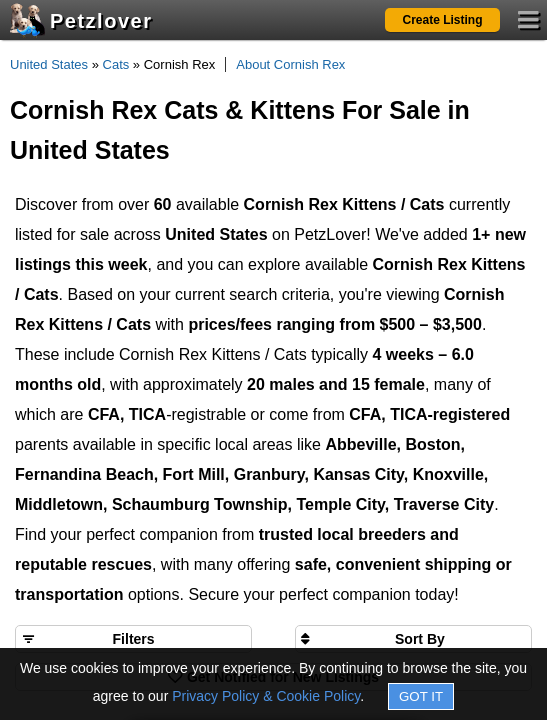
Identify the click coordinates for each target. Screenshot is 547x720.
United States (49, 64)
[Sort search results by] (413, 639)
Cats (116, 64)
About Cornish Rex (290, 64)
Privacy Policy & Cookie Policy (266, 696)
